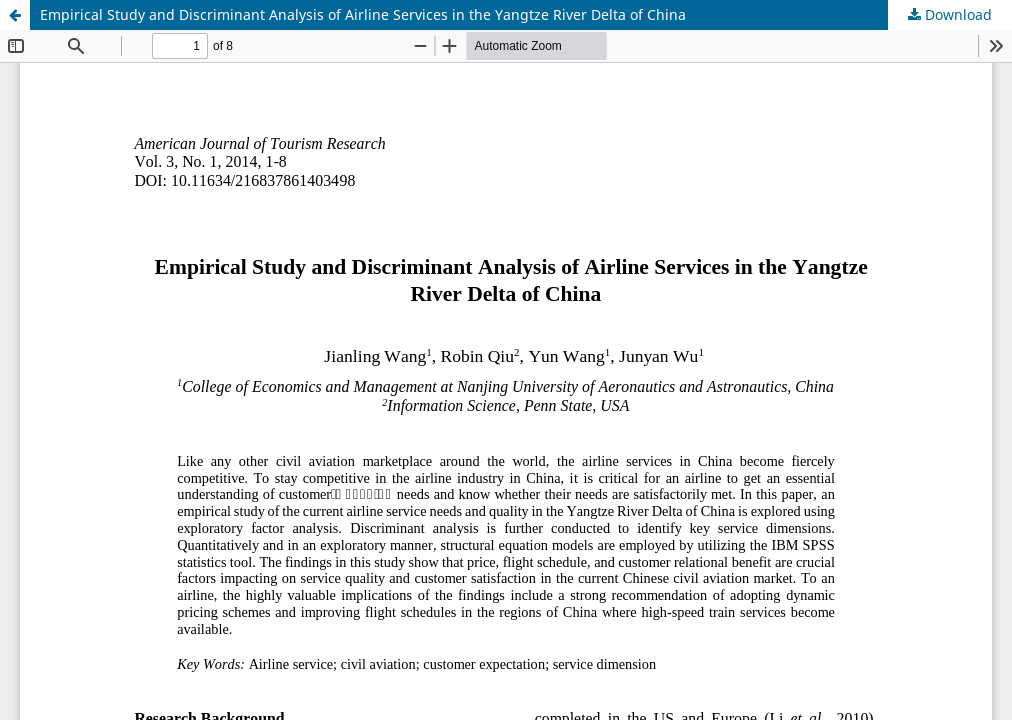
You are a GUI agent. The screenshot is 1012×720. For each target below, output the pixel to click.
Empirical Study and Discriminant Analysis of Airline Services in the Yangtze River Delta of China (363, 14)
